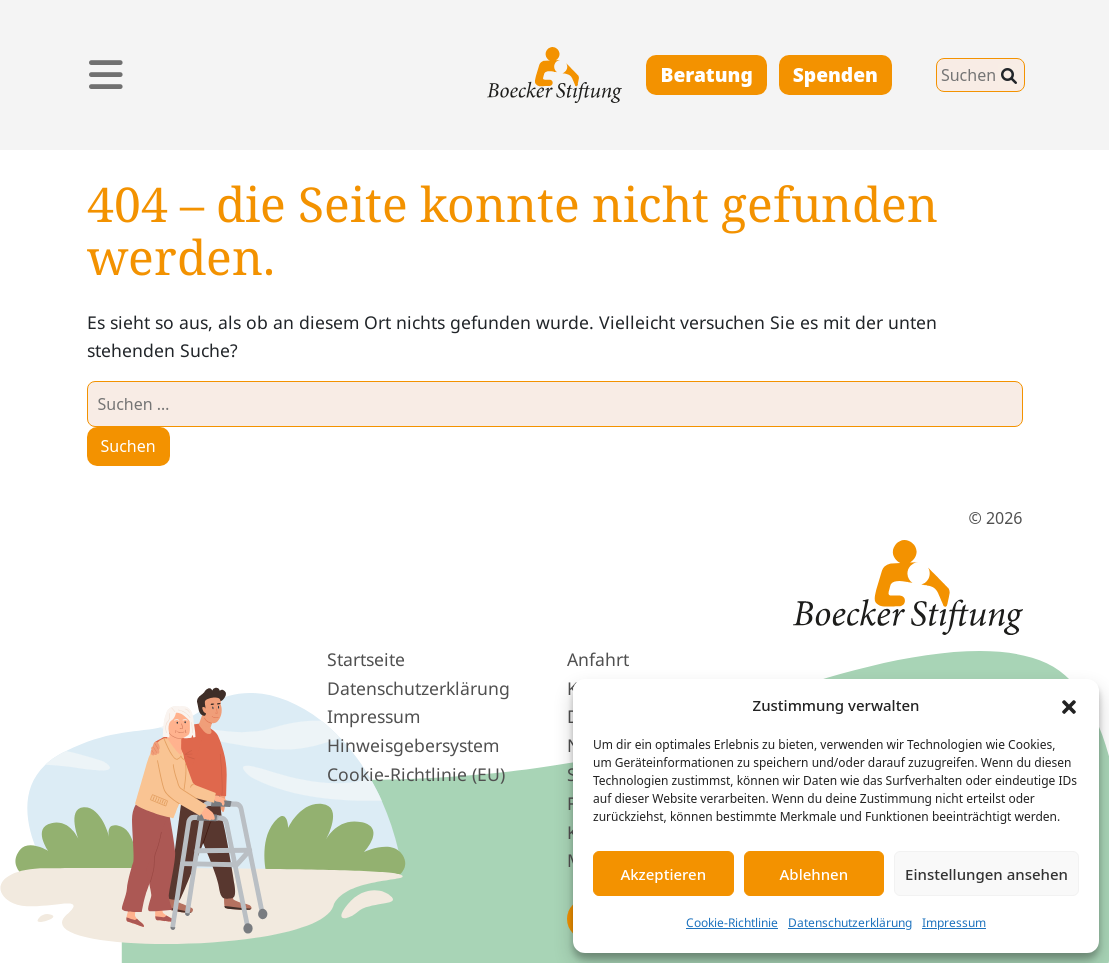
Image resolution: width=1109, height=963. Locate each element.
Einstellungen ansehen (986, 874)
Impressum (954, 922)
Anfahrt (598, 659)
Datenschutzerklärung (850, 922)
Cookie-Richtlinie (732, 922)
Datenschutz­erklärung (418, 688)
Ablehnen (814, 874)
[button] (1069, 705)
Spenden (835, 74)
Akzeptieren (663, 874)
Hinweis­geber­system (413, 745)
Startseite (366, 659)
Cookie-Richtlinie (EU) (416, 774)
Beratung (706, 74)
